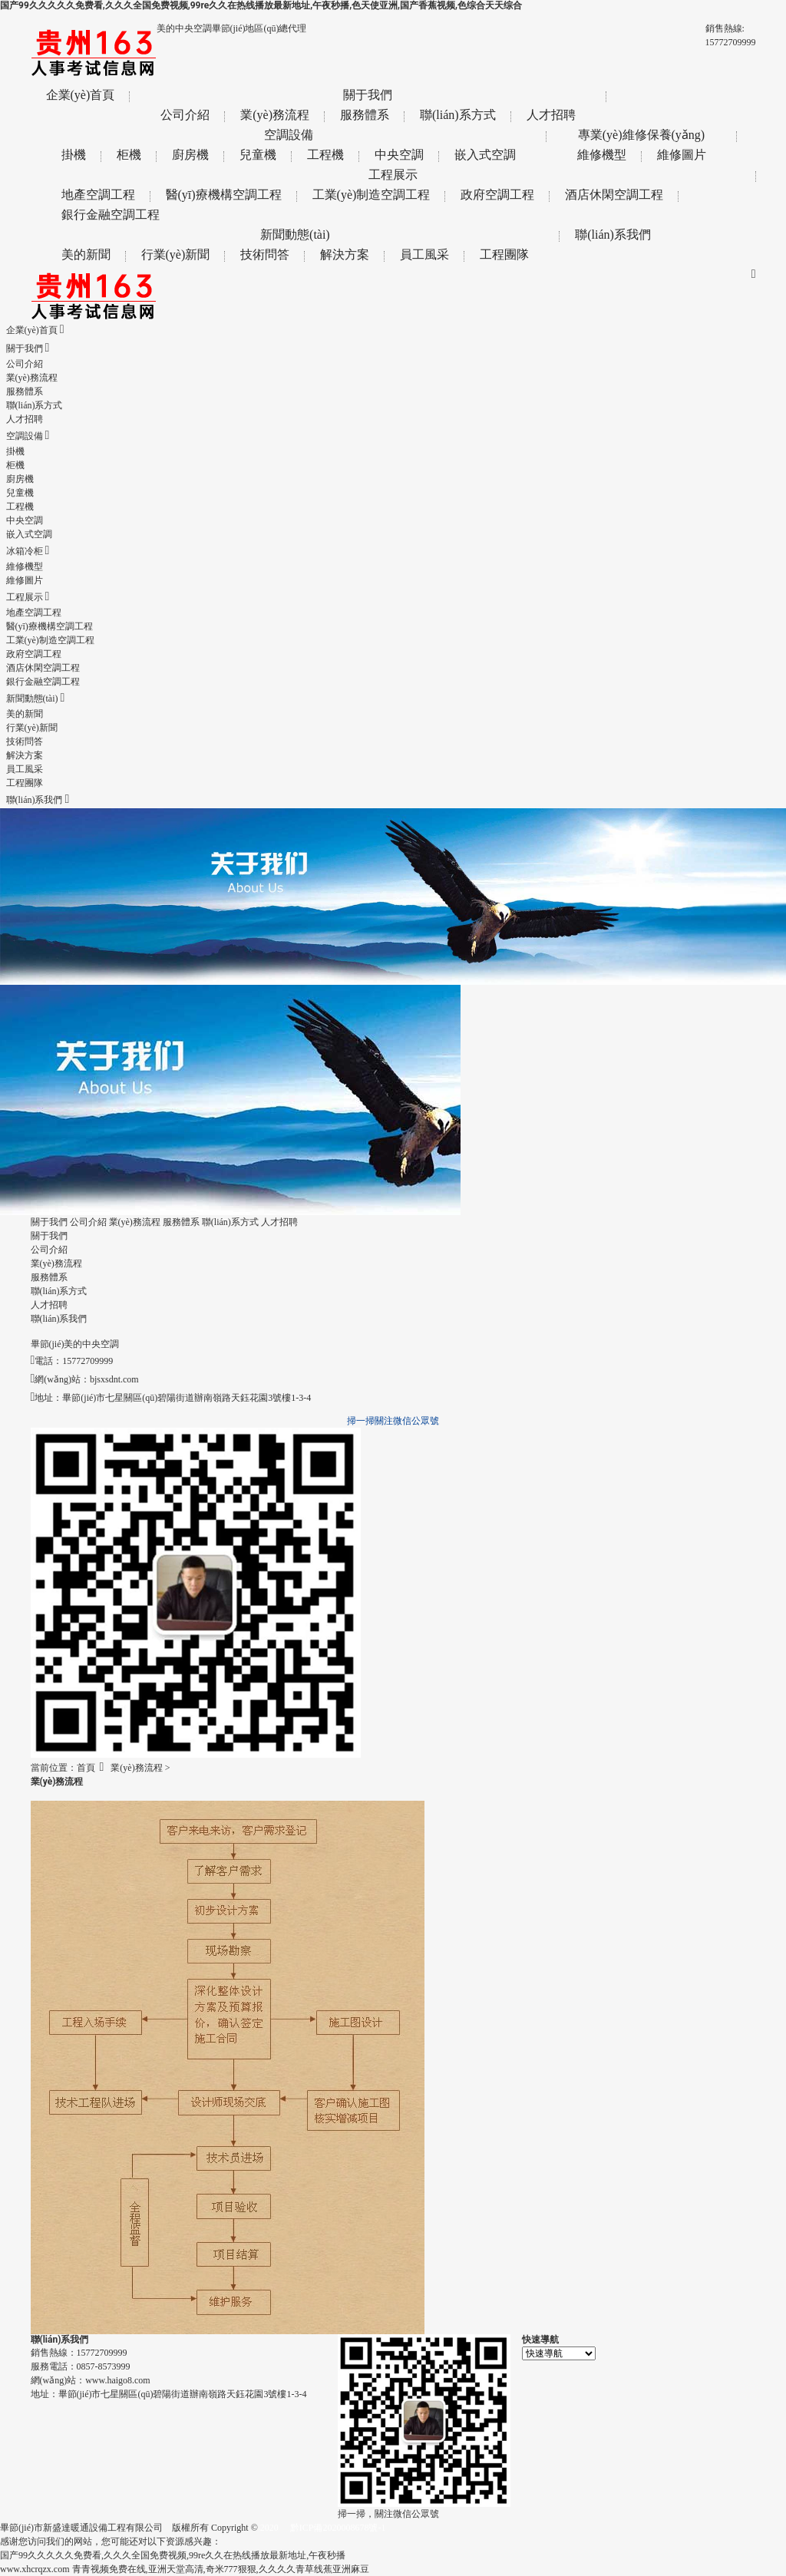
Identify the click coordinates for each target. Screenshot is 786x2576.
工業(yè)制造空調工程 (371, 194)
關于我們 (367, 94)
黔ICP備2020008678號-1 (338, 2527)
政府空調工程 (497, 194)
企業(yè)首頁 (80, 94)
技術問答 (264, 254)
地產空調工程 (98, 194)
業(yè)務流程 (274, 114)
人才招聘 (551, 114)
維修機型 (601, 154)
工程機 (325, 154)
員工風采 (424, 254)
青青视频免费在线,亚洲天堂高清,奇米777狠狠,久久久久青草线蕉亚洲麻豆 (220, 2569)
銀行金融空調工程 (110, 214)
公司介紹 (185, 114)
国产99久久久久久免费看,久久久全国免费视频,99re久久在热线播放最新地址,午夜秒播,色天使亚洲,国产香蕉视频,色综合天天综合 (261, 5)
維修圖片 (681, 154)
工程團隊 (504, 254)
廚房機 (190, 154)
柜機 (129, 154)
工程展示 (393, 174)
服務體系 (364, 114)
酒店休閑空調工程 (614, 194)
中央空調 (399, 154)
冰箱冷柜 (28, 551)
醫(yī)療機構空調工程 (224, 194)
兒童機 (257, 154)
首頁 (86, 1767)
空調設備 (288, 134)
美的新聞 (86, 254)
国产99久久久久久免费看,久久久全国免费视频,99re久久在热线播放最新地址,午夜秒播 (172, 2555)
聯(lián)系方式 (458, 114)
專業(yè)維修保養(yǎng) (641, 134)
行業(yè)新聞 (175, 254)
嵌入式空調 (485, 154)
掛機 (73, 154)
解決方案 (344, 254)
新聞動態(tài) (295, 234)
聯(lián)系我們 (613, 234)
